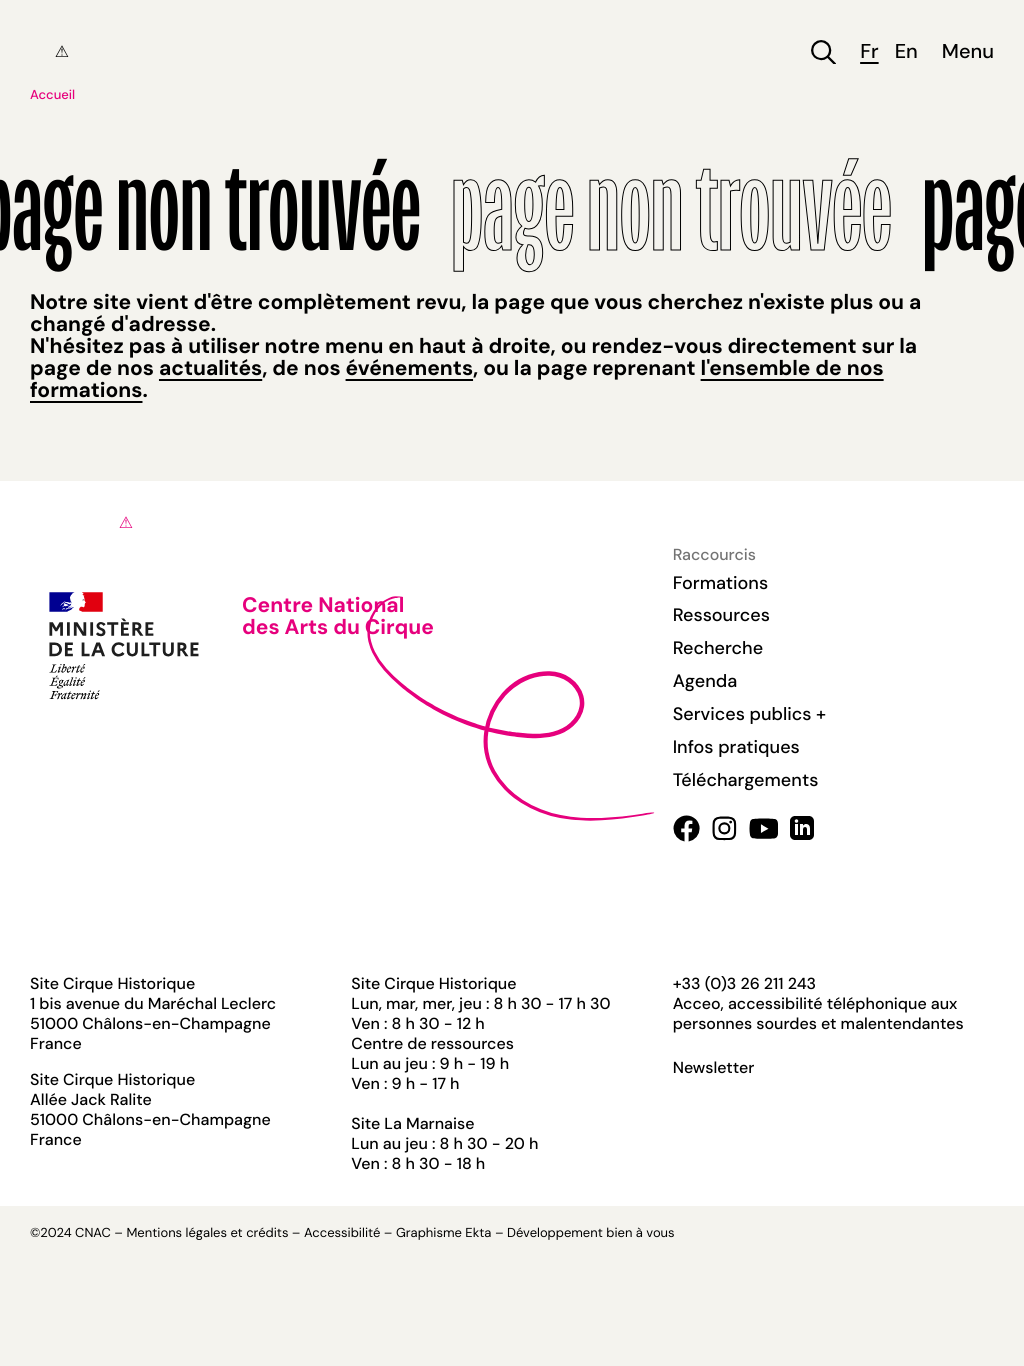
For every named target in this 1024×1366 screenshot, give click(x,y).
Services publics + (749, 714)
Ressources (721, 615)
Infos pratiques (736, 747)
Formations (721, 583)
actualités (210, 368)
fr (869, 52)
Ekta (478, 1233)
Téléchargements (746, 780)
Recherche (718, 648)
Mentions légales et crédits (207, 1233)
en (906, 52)
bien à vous (640, 1233)
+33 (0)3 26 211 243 (744, 983)
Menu (968, 52)
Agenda (705, 681)
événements (409, 368)
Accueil (52, 95)
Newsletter (714, 1068)
